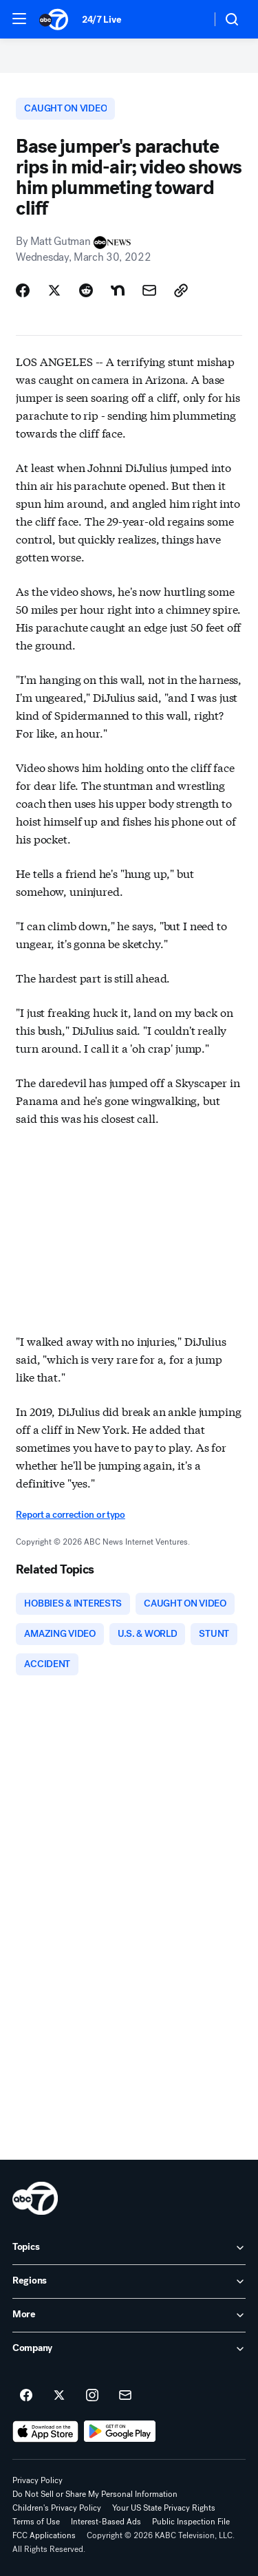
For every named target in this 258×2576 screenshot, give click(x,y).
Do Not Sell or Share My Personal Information (95, 2494)
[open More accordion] (129, 2315)
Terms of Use (36, 2522)
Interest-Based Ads (106, 2522)
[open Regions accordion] (129, 2281)
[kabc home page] (35, 2198)
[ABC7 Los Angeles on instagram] (92, 2395)
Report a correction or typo (70, 1514)
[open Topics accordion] (129, 2247)
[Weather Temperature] (189, 19)
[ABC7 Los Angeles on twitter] (59, 2395)
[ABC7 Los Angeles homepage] (53, 19)
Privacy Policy (37, 2480)
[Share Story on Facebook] (22, 290)
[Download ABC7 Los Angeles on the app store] (45, 2432)
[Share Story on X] (54, 290)
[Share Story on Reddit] (86, 290)
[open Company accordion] (129, 2348)
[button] (19, 18)
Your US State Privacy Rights (163, 2508)
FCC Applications (44, 2535)
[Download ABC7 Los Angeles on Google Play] (120, 2432)
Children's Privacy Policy (56, 2508)
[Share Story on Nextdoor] (117, 290)
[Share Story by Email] (149, 290)
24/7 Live (101, 19)
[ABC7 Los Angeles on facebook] (26, 2395)
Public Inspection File (191, 2522)
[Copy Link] (181, 290)
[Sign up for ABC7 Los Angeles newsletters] (125, 2395)
